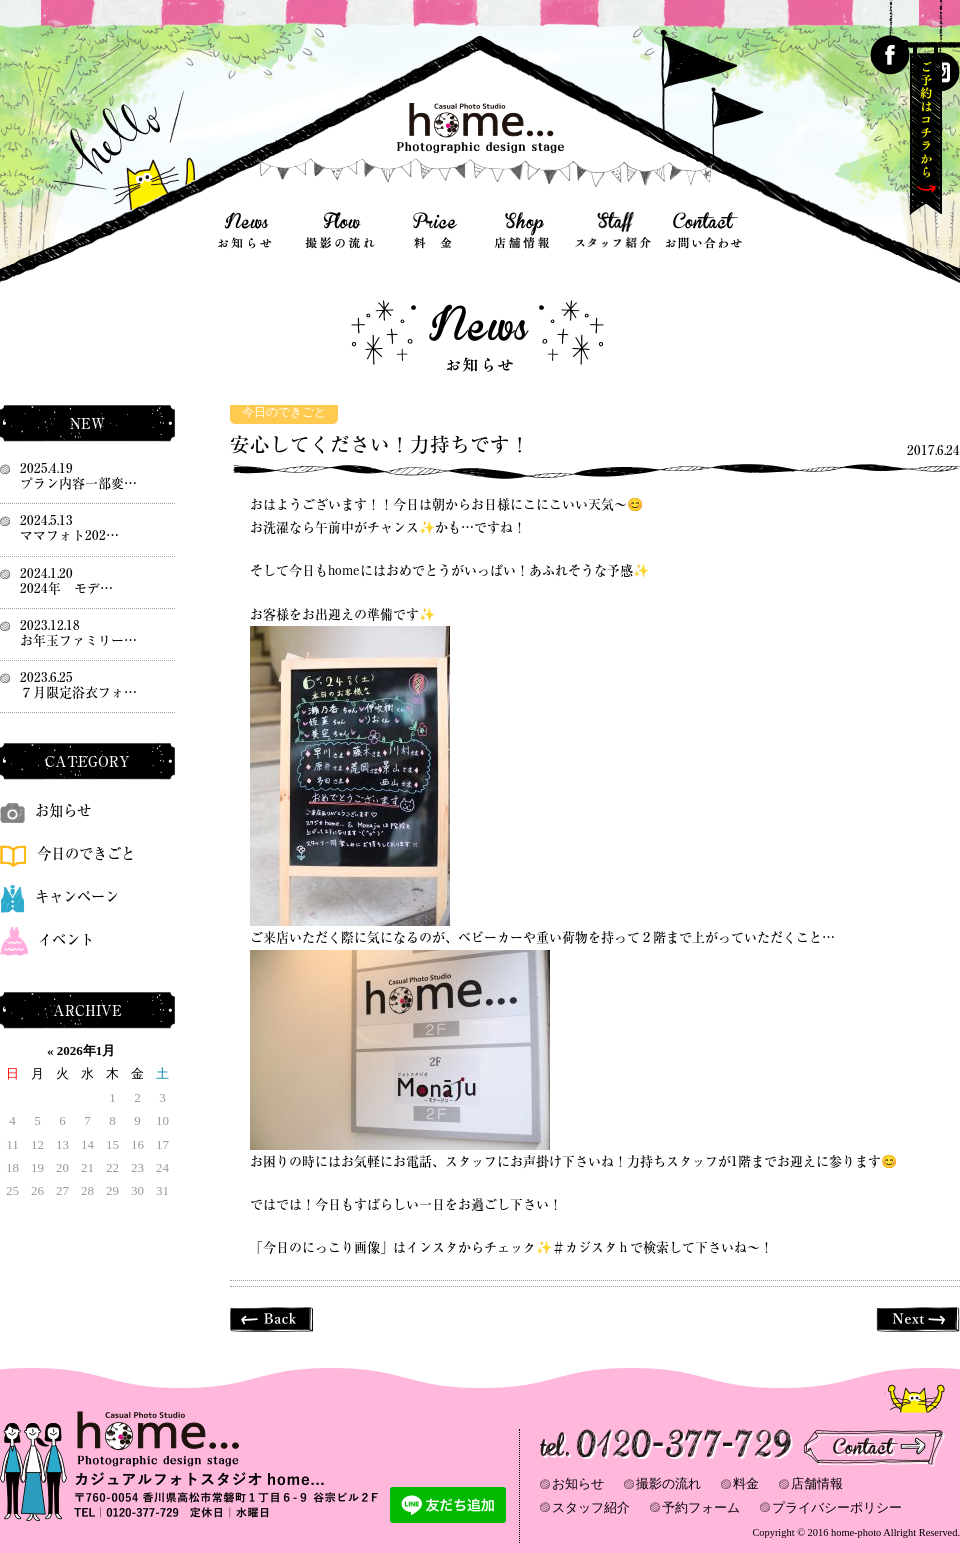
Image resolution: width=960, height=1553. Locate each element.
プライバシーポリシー (837, 1507)
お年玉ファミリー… (78, 640)
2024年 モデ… (66, 588)
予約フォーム (701, 1507)
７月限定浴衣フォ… (78, 692)
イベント (47, 939)
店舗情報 (817, 1483)
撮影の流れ (668, 1483)
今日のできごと (284, 412)
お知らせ (45, 810)
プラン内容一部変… (78, 483)
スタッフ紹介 (591, 1507)
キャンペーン (59, 896)
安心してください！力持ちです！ (380, 444)
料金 (746, 1483)
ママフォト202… (69, 535)
